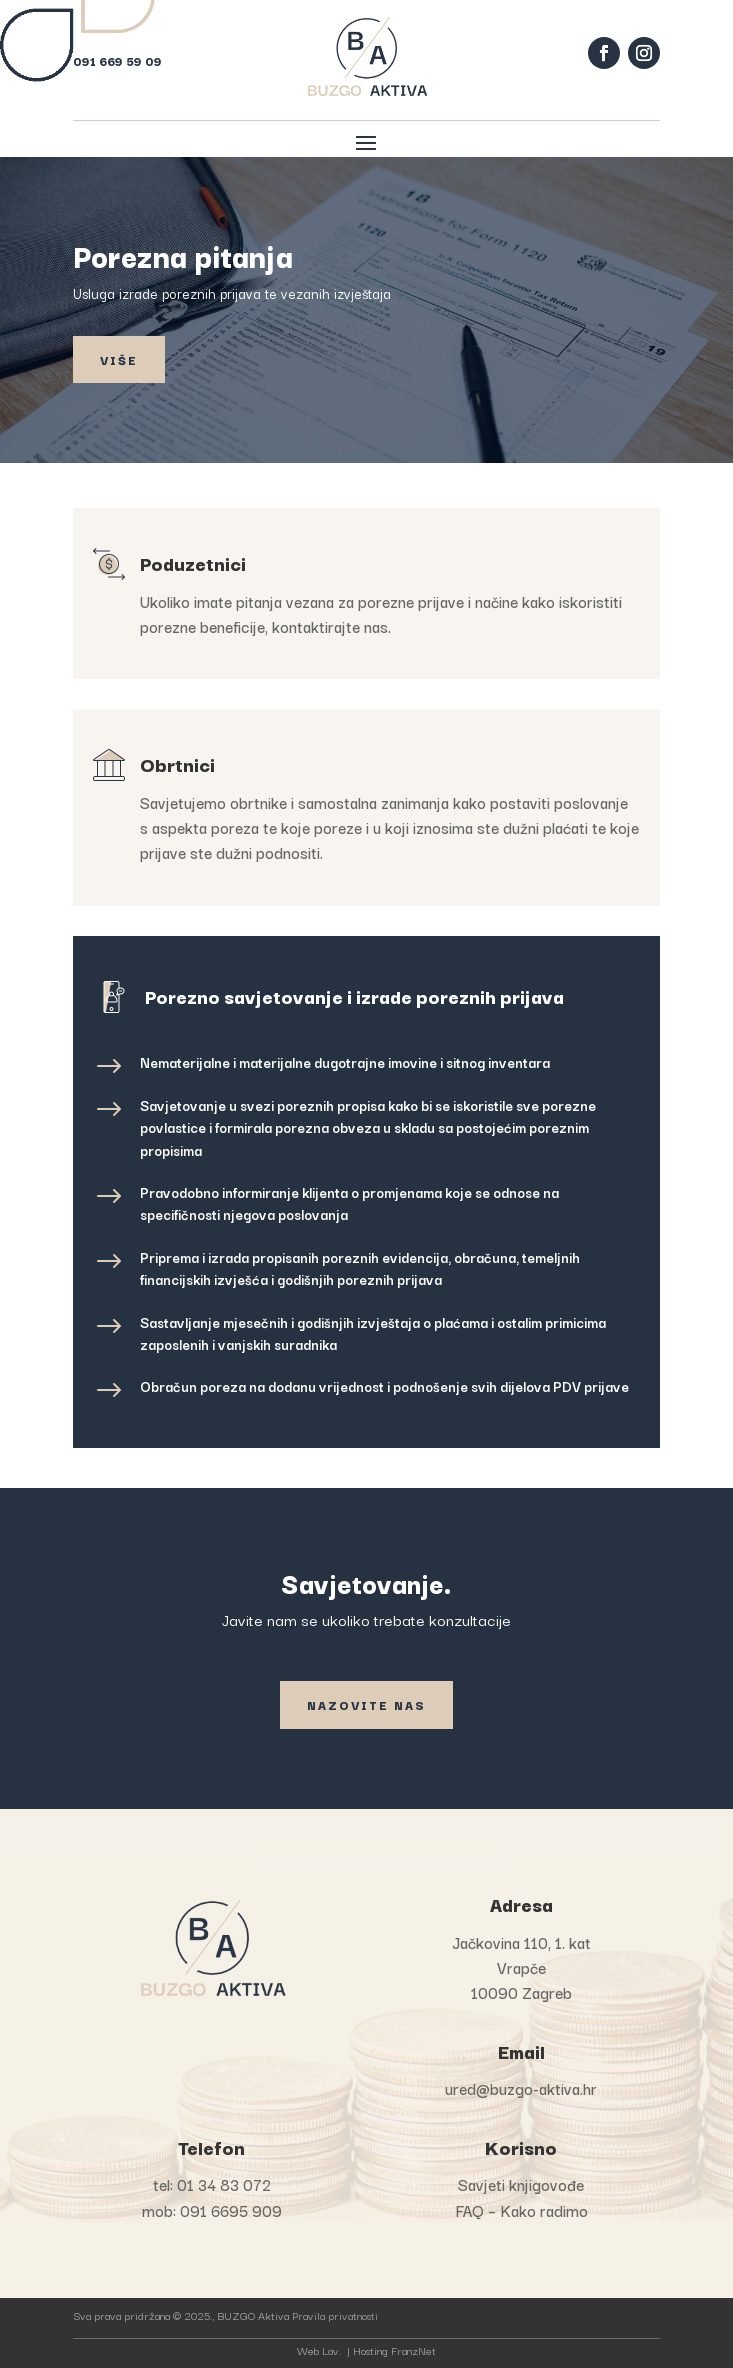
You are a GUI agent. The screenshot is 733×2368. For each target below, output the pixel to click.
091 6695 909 (231, 2210)
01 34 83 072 (224, 2184)
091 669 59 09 (117, 60)
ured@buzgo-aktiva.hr (521, 2088)
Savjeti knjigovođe (521, 2184)
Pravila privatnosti (335, 2315)
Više (119, 359)
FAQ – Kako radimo (521, 2210)
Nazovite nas (366, 1704)
